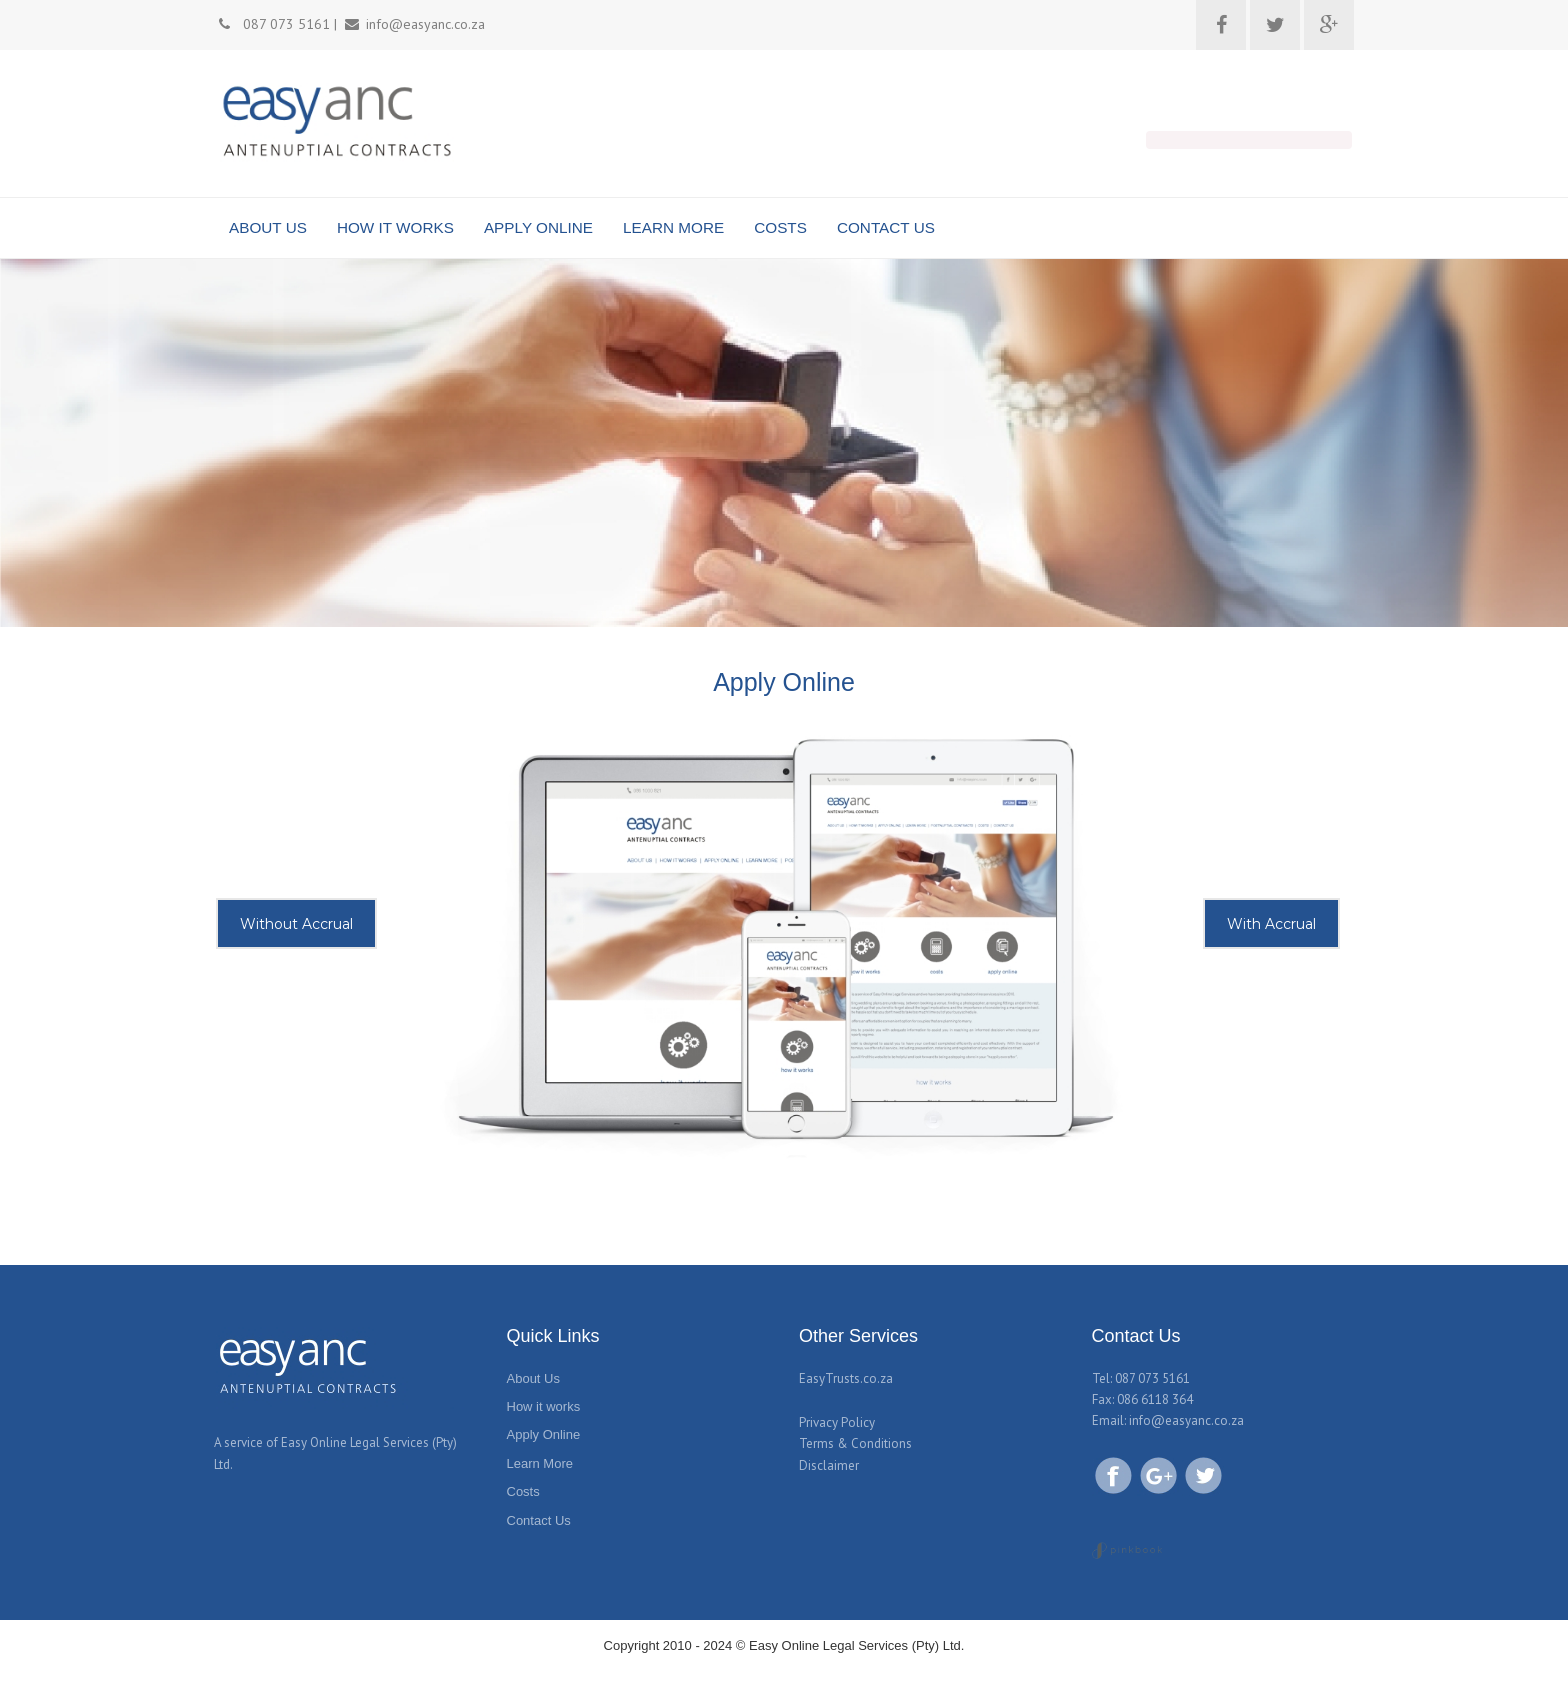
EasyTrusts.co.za (846, 1378)
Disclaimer (829, 1465)
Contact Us (539, 1520)
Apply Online (544, 1434)
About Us (533, 1378)
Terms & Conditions (855, 1443)
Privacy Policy (837, 1422)
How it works (544, 1406)
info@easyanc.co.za (1186, 1420)
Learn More (540, 1463)
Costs (523, 1491)
